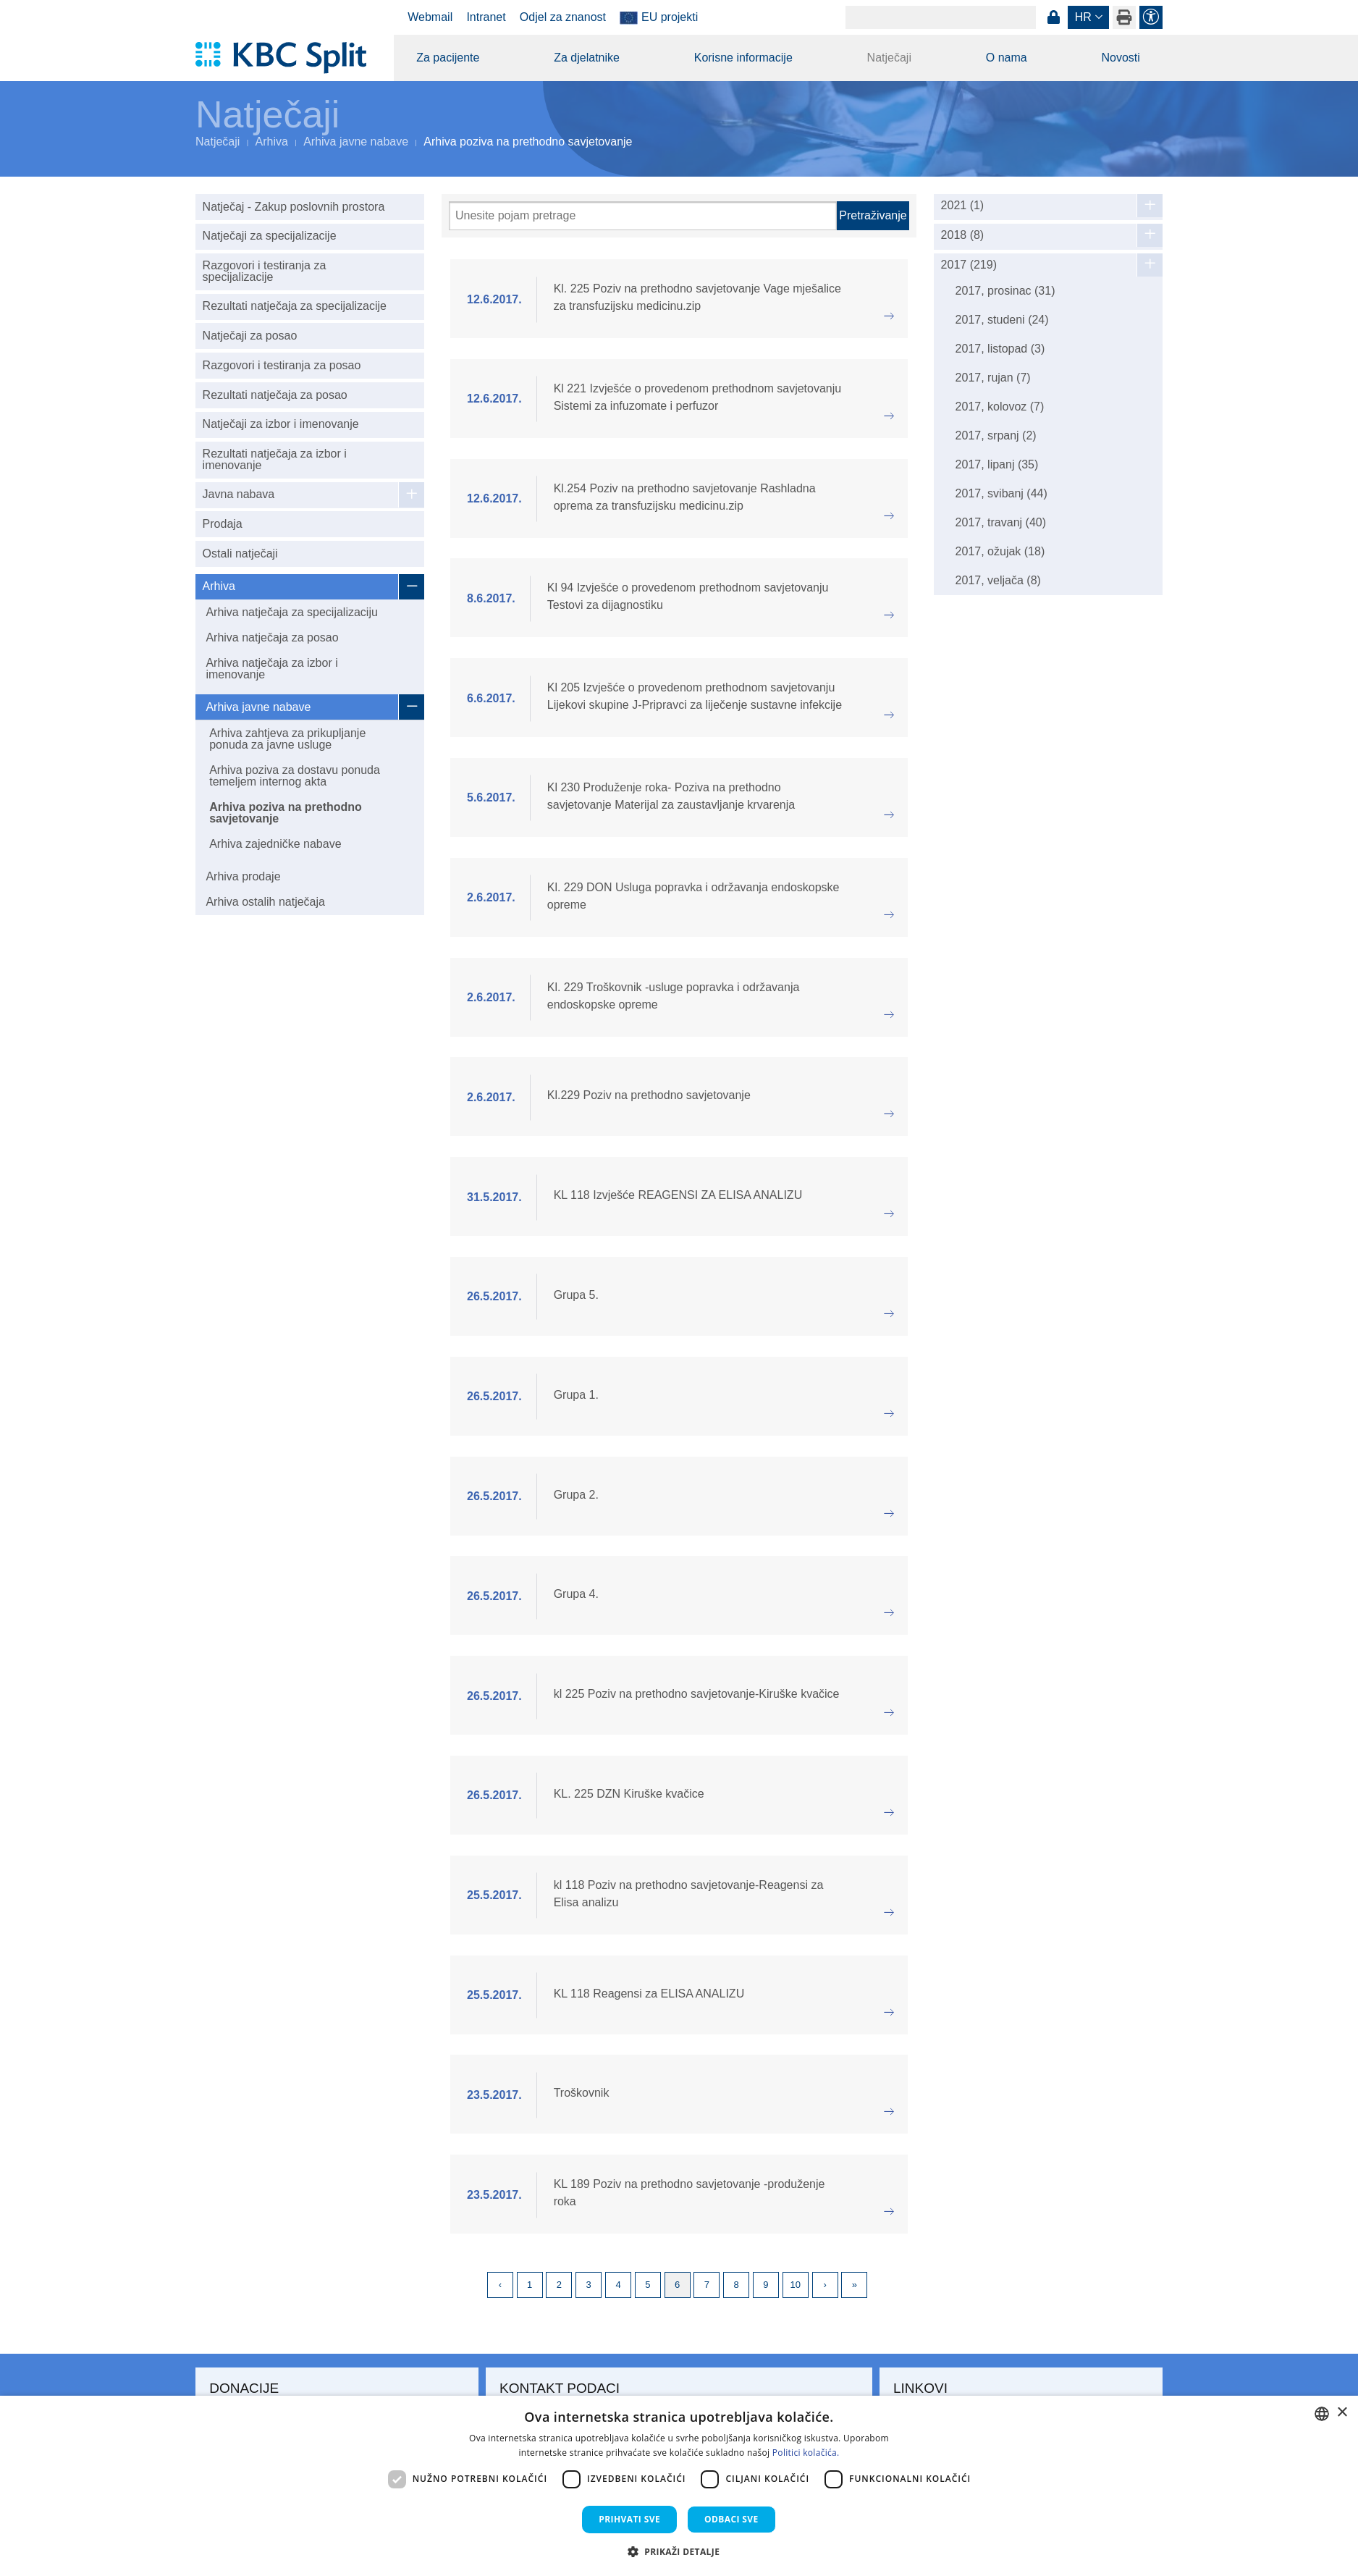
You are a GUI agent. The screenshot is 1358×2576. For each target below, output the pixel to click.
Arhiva (272, 141)
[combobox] (1322, 2414)
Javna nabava (239, 494)
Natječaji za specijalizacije (270, 236)
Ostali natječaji (240, 553)
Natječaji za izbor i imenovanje (281, 424)
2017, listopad (1000, 348)
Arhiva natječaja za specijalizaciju (291, 612)
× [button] (1341, 2412)
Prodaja (222, 524)
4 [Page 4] (617, 2284)
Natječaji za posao (250, 335)
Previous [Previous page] (500, 2285)
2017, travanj (1001, 522)
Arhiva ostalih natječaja (265, 902)
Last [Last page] (854, 2285)
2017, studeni (1002, 319)
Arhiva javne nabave (355, 141)
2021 (962, 205)
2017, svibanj (1001, 493)
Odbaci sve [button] (731, 2519)
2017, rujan (993, 377)
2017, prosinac (1005, 291)
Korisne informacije (743, 57)
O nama (1006, 57)
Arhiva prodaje (243, 876)
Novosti (1120, 57)
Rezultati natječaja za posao (275, 395)
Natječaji (889, 57)
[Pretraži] (643, 215)
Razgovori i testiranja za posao (282, 365)
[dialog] (679, 2486)
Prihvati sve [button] (629, 2519)
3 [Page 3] (588, 2284)
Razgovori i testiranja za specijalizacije (264, 271)
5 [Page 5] (647, 2284)
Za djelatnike (587, 57)
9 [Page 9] (765, 2284)
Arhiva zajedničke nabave (275, 844)
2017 (969, 265)
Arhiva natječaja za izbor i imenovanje (271, 669)
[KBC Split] (287, 58)
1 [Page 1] (529, 2284)
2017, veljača (998, 580)
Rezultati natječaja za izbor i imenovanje (275, 459)
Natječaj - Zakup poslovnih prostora (294, 207)
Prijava (1053, 17)
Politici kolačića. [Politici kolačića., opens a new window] (806, 2452)
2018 (962, 235)
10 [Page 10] (795, 2284)
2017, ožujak (1000, 551)
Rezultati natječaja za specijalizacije (295, 306)
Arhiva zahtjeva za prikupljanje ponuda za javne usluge (287, 739)
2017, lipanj (997, 464)
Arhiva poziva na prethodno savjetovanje (285, 813)
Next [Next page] (825, 2285)
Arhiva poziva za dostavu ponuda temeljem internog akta (294, 776)
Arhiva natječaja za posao (272, 637)
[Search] (940, 17)
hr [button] (1083, 17)
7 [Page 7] (706, 2284)
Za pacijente (447, 57)
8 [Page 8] (736, 2284)
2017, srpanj (996, 435)
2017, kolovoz (1000, 406)
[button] (679, 2551)
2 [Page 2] (559, 2284)
